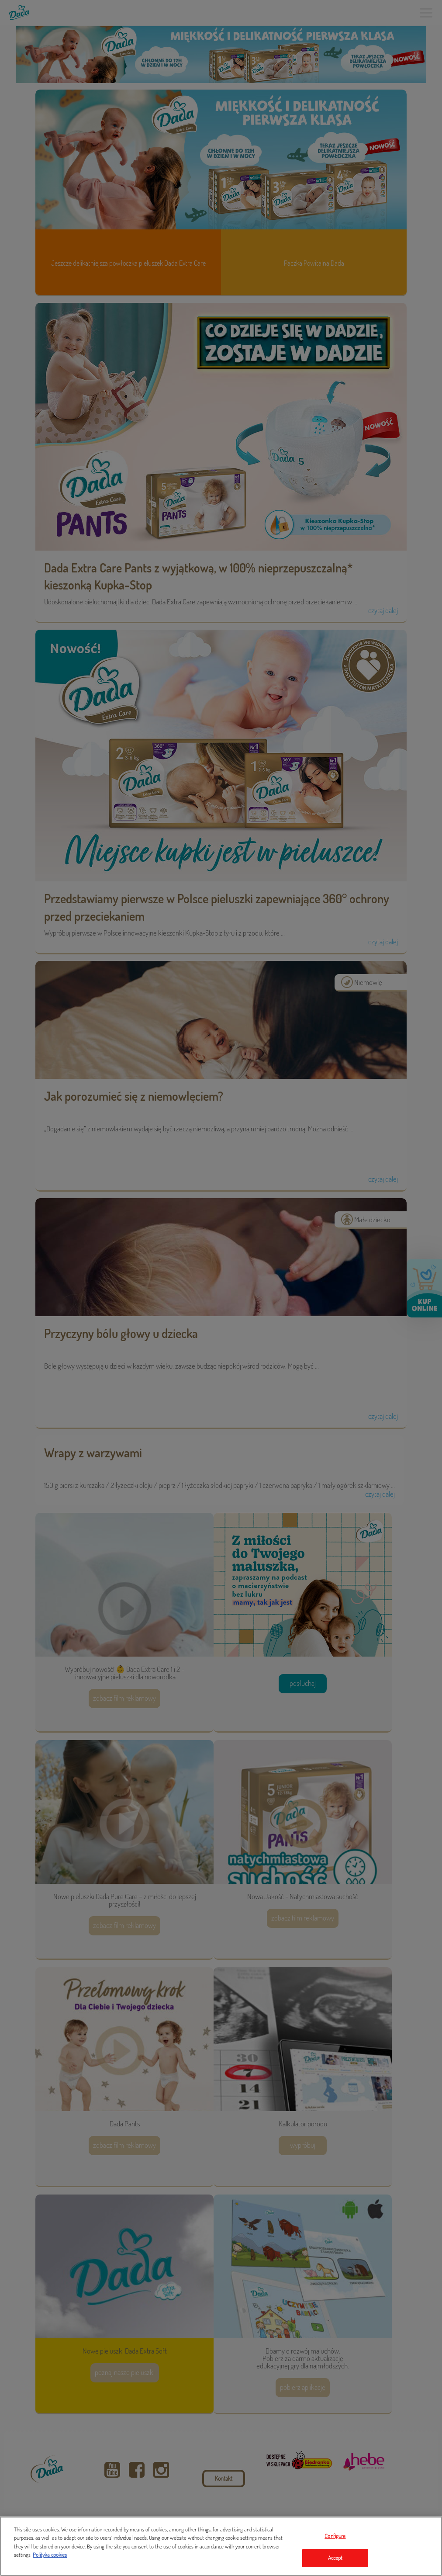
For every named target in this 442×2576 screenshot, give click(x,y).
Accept (335, 2557)
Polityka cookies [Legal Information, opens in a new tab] (50, 2554)
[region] (221, 2546)
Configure (335, 2535)
